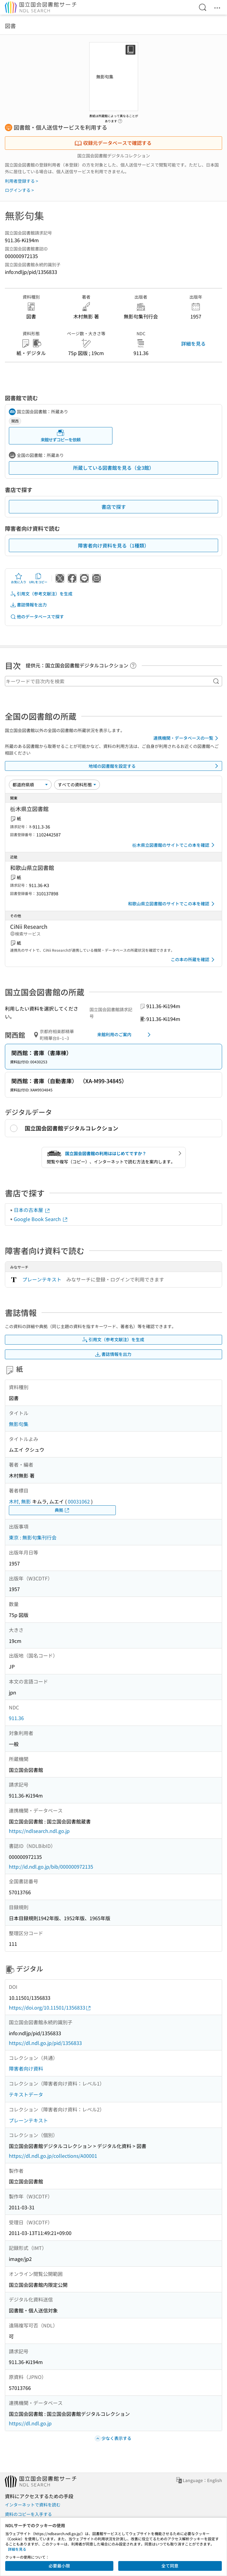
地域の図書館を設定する (155, 766)
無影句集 (18, 1424)
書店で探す (113, 506)
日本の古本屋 (32, 1209)
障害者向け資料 (26, 2068)
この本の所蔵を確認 (194, 959)
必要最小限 (59, 2566)
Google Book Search (41, 1219)
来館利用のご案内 (125, 1034)
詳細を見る (193, 343)
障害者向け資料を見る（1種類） (113, 545)
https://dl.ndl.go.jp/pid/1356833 (45, 2042)
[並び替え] (30, 784)
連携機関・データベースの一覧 (186, 738)
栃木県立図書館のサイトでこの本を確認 (174, 845)
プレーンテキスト (41, 1279)
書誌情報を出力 (28, 605)
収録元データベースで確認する (113, 142)
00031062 (79, 1501)
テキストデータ (26, 2094)
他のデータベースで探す (37, 616)
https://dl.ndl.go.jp (30, 2423)
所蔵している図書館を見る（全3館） (113, 467)
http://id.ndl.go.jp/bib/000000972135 (51, 1866)
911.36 (16, 1718)
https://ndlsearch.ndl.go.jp (39, 1830)
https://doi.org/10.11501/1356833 (50, 2007)
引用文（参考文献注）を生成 (41, 594)
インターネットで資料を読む (32, 2505)
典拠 (62, 1510)
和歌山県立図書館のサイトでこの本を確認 (172, 903)
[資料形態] (77, 784)
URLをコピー (38, 578)
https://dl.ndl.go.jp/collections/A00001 (53, 2155)
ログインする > (19, 190)
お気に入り (18, 578)
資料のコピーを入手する (28, 2514)
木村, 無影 (20, 1501)
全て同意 (169, 2566)
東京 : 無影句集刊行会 (33, 1537)
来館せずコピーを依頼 (60, 436)
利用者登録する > (21, 181)
